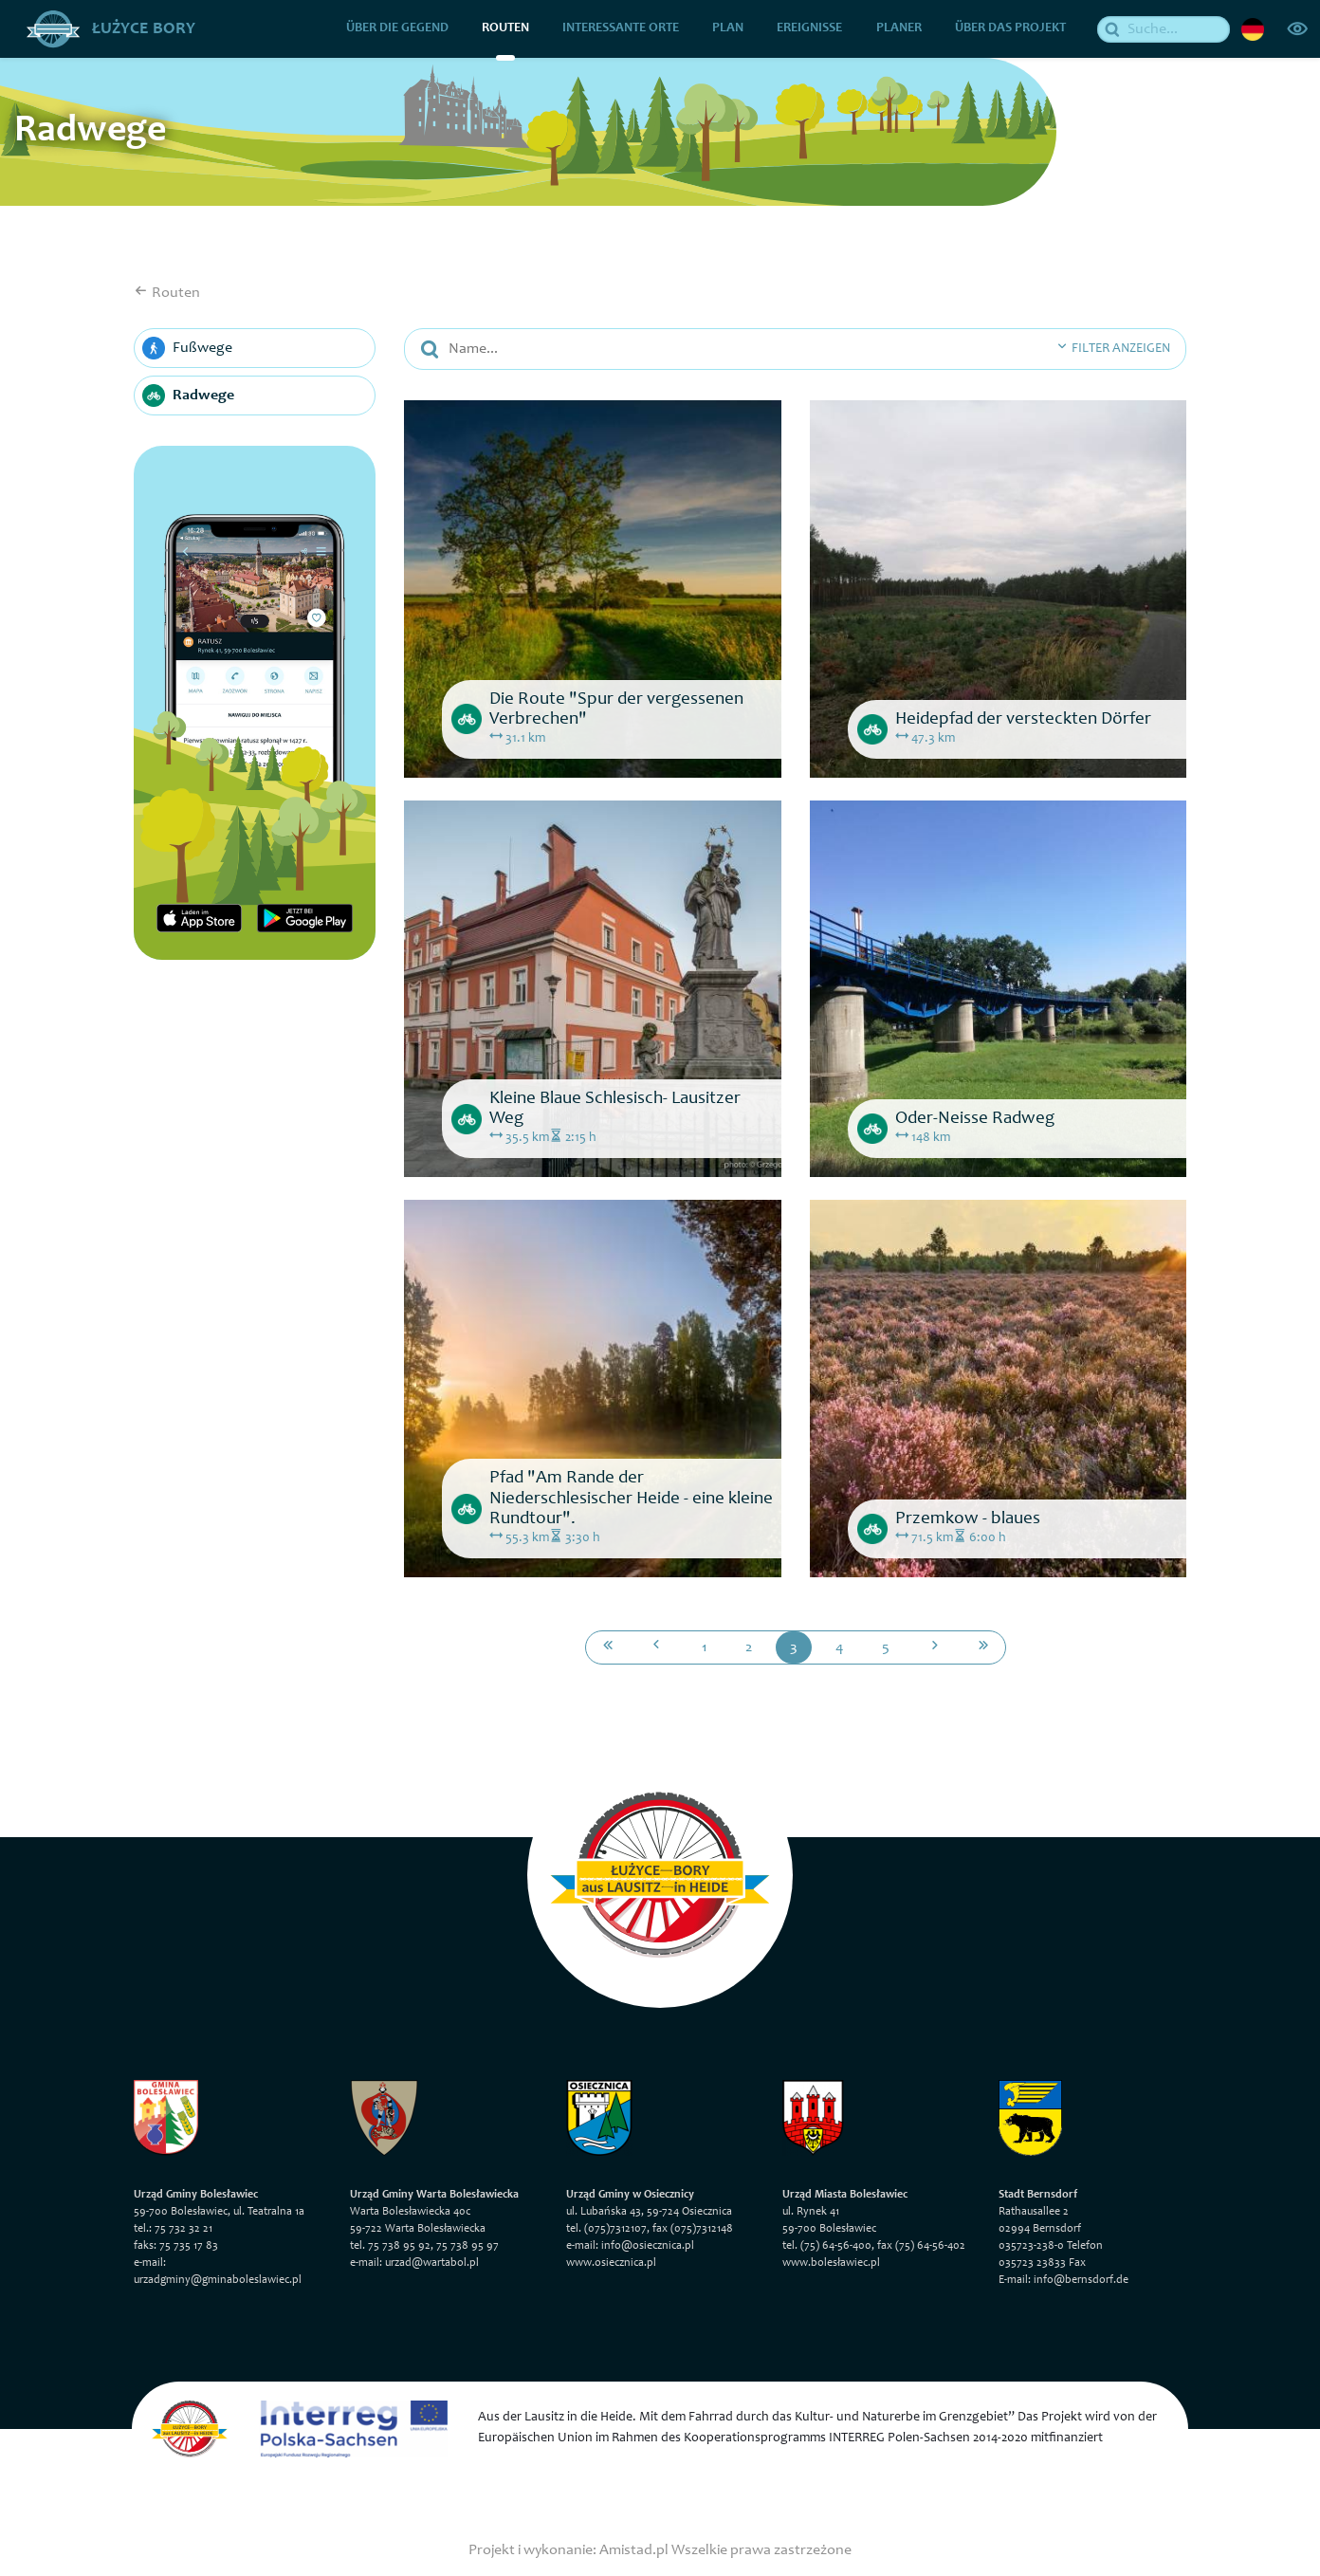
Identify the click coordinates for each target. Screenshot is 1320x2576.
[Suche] (1164, 28)
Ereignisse (810, 28)
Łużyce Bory (111, 28)
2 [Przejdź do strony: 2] (748, 1646)
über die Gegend (397, 28)
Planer (899, 28)
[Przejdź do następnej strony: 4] (935, 1646)
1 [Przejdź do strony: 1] (704, 1646)
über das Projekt (1010, 28)
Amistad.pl (634, 2549)
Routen (505, 28)
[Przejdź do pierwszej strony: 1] (608, 1646)
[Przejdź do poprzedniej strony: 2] (656, 1646)
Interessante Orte (621, 28)
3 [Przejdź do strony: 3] (794, 1646)
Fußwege (187, 348)
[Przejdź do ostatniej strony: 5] (983, 1646)
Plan (728, 28)
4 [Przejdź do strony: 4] (839, 1646)
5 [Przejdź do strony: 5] (885, 1646)
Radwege (188, 395)
